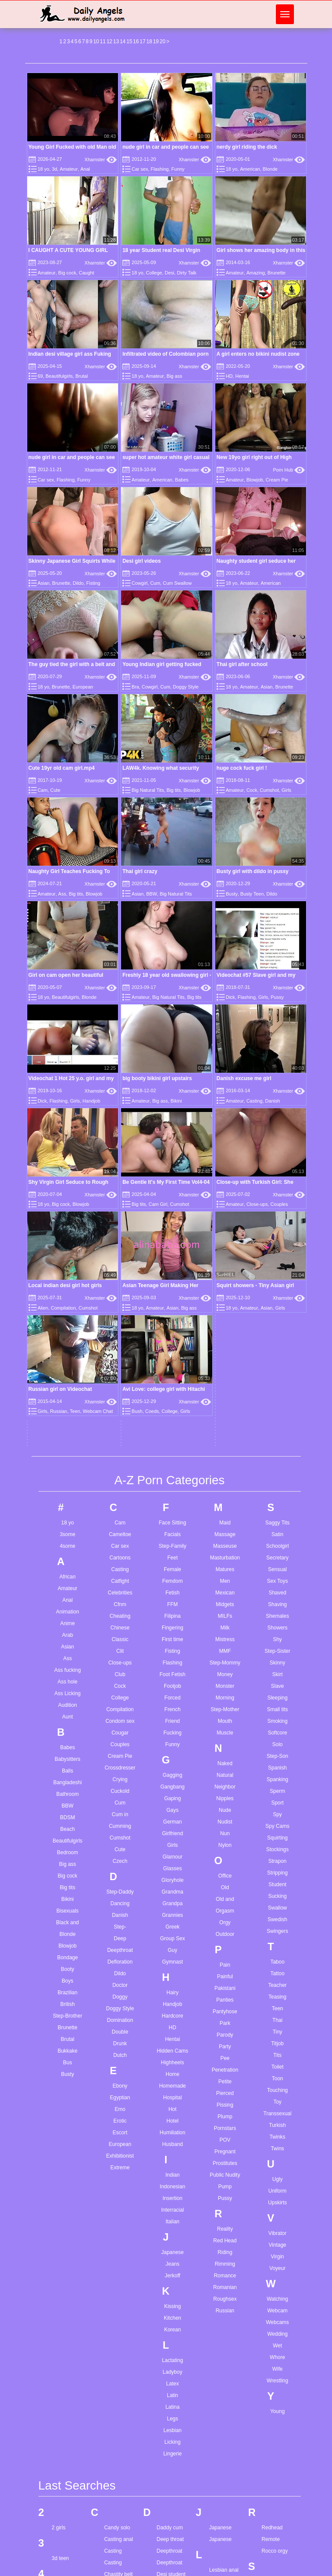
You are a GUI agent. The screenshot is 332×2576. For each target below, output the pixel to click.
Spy (277, 1513)
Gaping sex (169, 2552)
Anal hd (61, 2377)
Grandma (172, 1590)
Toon (277, 1777)
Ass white (63, 2458)
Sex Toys (277, 1279)
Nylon (225, 1543)
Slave (277, 1384)
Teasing (277, 1695)
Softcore (277, 1431)
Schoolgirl (277, 1244)
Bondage (67, 1656)
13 (116, 41)
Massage (225, 1233)
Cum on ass (118, 2471)
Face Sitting (172, 1221)
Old (225, 1586)
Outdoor (225, 1632)
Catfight (120, 1279)
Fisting (93, 583)
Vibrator (277, 1932)
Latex (172, 2082)
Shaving (277, 1303)
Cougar (120, 1431)
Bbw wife (62, 2559)
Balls (67, 1469)
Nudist (224, 1520)
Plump (224, 1815)
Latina (173, 2105)
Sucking (277, 1594)
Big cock (67, 272)
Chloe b (113, 2285)
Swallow (277, 1606)
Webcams (277, 2021)
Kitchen (172, 2016)
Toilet (277, 1765)
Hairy (172, 1691)
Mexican (225, 1291)
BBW (151, 893)
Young (277, 2110)
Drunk (120, 1742)
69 (40, 376)
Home (172, 1772)
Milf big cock (223, 2428)
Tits (277, 1753)
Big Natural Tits (148, 790)
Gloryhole (172, 1578)
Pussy (277, 997)
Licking (172, 2140)
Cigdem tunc (118, 2308)
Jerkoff (172, 1974)
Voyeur (277, 1967)
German (172, 1520)
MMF (225, 1349)
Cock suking (118, 2343)
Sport (277, 1501)
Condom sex (119, 1419)
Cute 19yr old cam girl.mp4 (62, 768)
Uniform (277, 1889)
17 (142, 41)
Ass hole (67, 1380)
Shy (277, 1338)
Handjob (91, 1100)
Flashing (160, 169)
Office (225, 1574)
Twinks (277, 1835)
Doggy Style (185, 686)
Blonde (270, 169)
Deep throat (170, 2238)
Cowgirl (140, 583)
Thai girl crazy (139, 871)
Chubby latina (120, 2296)
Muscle (225, 1431)
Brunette (277, 272)
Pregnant (225, 1850)
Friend (172, 1419)
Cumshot (269, 790)
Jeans (172, 1962)
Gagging (172, 1473)
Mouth (225, 1419)
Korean (172, 2028)
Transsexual (277, 1812)
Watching (277, 1997)
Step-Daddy (120, 1590)
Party (225, 1745)
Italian (172, 1920)
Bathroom (67, 1492)
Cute (55, 790)
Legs (172, 2117)
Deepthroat (120, 1648)
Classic (120, 1338)
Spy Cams (277, 1524)
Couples (120, 1443)
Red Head (224, 1939)
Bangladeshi (67, 1481)
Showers (277, 1326)
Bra (135, 686)
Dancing (120, 1602)
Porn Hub (289, 469)
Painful (225, 1675)
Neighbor (225, 1485)
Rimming (225, 1962)
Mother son (222, 2521)
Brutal (81, 376)
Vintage (277, 1943)
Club (120, 1373)
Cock (251, 790)
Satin (277, 1233)
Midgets (225, 1303)
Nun (225, 1532)
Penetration (225, 1768)
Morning (225, 1396)
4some (67, 1244)
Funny (178, 169)
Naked (225, 1462)
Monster (225, 1384)
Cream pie (116, 2390)
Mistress (225, 1338)
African (68, 1275)
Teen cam (273, 2451)
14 (122, 41)
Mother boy (222, 2509)
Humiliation (172, 1831)
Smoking (277, 1419)
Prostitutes (225, 1862)
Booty (67, 1667)
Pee (225, 1756)
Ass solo (61, 2447)
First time (172, 1338)
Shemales (277, 1314)
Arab (67, 1333)
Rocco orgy (275, 2250)
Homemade (172, 1784)
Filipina (172, 1314)
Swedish (277, 1618)
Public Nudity (225, 1873)
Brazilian (67, 1691)
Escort (120, 1831)
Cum (155, 583)
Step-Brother (67, 1714)
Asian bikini (65, 2412)
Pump (225, 1885)
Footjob (172, 1384)
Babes (181, 479)
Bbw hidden (65, 2547)
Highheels (172, 1761)
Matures (225, 1268)
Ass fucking (67, 1368)
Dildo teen (168, 2285)
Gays (172, 1508)
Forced (172, 1396)
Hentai (242, 376)
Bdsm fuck (64, 2571)
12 (109, 41)
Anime (67, 1322)
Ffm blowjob (170, 2451)
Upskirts (277, 1901)
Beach (67, 1527)
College (154, 272)
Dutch (120, 1753)
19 (156, 41)
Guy (172, 1648)
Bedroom (67, 1551)
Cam (43, 790)
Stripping (277, 1571)
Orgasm (225, 1609)
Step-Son (277, 1454)
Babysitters (67, 1457)
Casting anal (118, 2238)
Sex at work (275, 2292)
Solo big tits (275, 2350)
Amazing (255, 272)
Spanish (277, 1466)
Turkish (277, 1823)
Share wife (274, 2304)
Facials (172, 1233)
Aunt (67, 1415)
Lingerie (172, 2152)
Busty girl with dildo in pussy (253, 871)
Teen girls (273, 2509)
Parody (225, 1733)
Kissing (172, 2005)
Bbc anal (62, 2512)
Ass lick (61, 2435)
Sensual (277, 1268)
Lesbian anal (224, 2269)
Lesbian (172, 2129)
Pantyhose (225, 1710)
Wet (277, 2044)
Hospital (172, 1796)
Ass (62, 893)
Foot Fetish (172, 1373)
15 (129, 41)
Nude (225, 1508)
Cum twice (116, 2506)
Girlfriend (172, 1532)
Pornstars (225, 1827)
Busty (232, 893)
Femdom (172, 1279)
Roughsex (224, 1997)
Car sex (140, 169)
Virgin (277, 1955)
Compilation (120, 1408)
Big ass (174, 376)
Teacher (277, 1683)
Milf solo (218, 2439)
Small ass (273, 2315)
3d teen (60, 2257)
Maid (224, 1221)
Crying (120, 1478)
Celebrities (120, 1291)
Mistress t (220, 2451)
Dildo (78, 583)
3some (67, 1233)
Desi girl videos (141, 561)
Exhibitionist (120, 1854)
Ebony (120, 1784)
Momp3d (219, 2498)
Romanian (225, 1986)
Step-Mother (225, 1408)
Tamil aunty (275, 2428)
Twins (277, 1847)
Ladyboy (172, 2070)
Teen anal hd (276, 2439)
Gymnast (172, 1660)
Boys (67, 1679)
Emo (120, 1807)
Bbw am (61, 2524)
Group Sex (172, 1637)
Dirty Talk (186, 272)
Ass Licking (67, 1392)
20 (162, 41)
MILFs (225, 1314)
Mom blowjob (224, 2463)
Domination (120, 1718)
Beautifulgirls (59, 376)
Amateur (69, 169)
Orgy (224, 1621)
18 (149, 41)
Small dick (273, 2327)
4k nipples (63, 2288)
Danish (120, 1613)
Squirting (277, 1536)
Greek (173, 1625)
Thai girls (272, 2568)
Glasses (172, 1567)
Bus (67, 1761)
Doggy (120, 1695)
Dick (230, 997)
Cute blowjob (119, 2530)
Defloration (120, 1660)
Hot (173, 1807)
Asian (44, 583)
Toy (277, 1800)
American (250, 169)
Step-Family (172, 1244)
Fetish (173, 1291)
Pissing (225, 1803)
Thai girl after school (242, 664)
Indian (173, 1873)
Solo (277, 1443)
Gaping (172, 1497)
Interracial (172, 1908)
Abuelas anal (67, 2318)
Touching (277, 1788)
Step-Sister (277, 1349)
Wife (277, 2067)
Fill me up (167, 2463)
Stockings (277, 1548)
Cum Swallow (177, 583)
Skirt (277, 1373)
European (83, 686)
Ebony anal (169, 2315)
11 (102, 41)
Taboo (277, 1660)
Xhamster (101, 159)
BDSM (67, 1516)
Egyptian (120, 1796)
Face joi (165, 2381)
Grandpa (173, 1602)
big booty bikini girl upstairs (157, 1078)
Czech (120, 1559)
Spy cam (272, 2374)
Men (225, 1279)
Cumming (120, 1524)
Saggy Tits (277, 1221)
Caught (86, 272)
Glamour (172, 1555)
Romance (225, 1974)
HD (229, 376)
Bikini (176, 1100)
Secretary (277, 1256)
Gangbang (172, 1485)
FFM (172, 1303)
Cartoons (120, 1256)
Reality (225, 1927)
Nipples (224, 1497)
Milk (225, 1326)
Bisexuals (68, 1609)
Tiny (277, 1730)
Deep (120, 1637)
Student (277, 1583)
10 (96, 41)
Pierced (225, 1792)
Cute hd (113, 2541)
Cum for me (117, 2448)
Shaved (277, 1291)
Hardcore (172, 1714)
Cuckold (120, 1489)
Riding (224, 1951)
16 (136, 41)
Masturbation (225, 1256)
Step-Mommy (225, 1361)
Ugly (277, 1878)
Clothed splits (119, 2331)
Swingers (277, 1629)
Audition (67, 1403)
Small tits (277, 1408)
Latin (172, 2094)
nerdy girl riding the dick (247, 147)
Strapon (277, 1559)
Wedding (277, 2032)
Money (225, 1373)
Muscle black (224, 2533)
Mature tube (223, 2404)
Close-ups (120, 1361)
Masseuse (225, 1244)
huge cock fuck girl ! (242, 768)
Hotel (172, 1819)
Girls (286, 790)
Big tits (173, 790)
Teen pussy (275, 2544)
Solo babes (274, 2339)
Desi (169, 272)
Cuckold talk (118, 2436)
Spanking (277, 1478)
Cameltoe (120, 1233)
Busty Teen (252, 893)
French (172, 1408)
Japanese (172, 1951)
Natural (225, 1473)
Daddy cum (169, 2226)
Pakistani (225, 1686)
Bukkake (67, 1749)
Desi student (170, 2273)
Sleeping (277, 1396)
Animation (67, 1310)
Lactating (172, 2059)
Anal (85, 169)
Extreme (120, 1866)
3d (54, 169)
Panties (224, 1698)
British (68, 1702)
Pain (225, 1663)
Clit (120, 1349)
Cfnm (120, 1303)
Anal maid (63, 2388)
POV (225, 1838)
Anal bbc (62, 2365)
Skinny (277, 1361)
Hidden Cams (172, 1749)
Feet (172, 1256)
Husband (172, 1843)
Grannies (172, 1613)
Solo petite (274, 2362)
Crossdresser (120, 1466)
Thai (277, 1718)
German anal (171, 2563)
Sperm (277, 1489)
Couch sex (116, 2366)
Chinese (120, 1326)
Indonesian (172, 1885)
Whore (277, 2056)
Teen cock (273, 2474)
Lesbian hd (222, 2280)
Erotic (120, 1819)
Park (225, 1721)
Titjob (277, 1742)
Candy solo (117, 2226)
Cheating (120, 1314)
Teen (277, 1707)
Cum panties (118, 2495)
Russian (225, 2009)
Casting (120, 1268)
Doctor (120, 1683)
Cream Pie (277, 479)
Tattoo (277, 1672)
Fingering (172, 1326)
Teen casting (276, 2463)
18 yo (43, 169)
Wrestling (277, 2079)
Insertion (172, 1897)
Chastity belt (118, 2273)
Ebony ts (166, 2339)
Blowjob (254, 479)
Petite (225, 1780)
